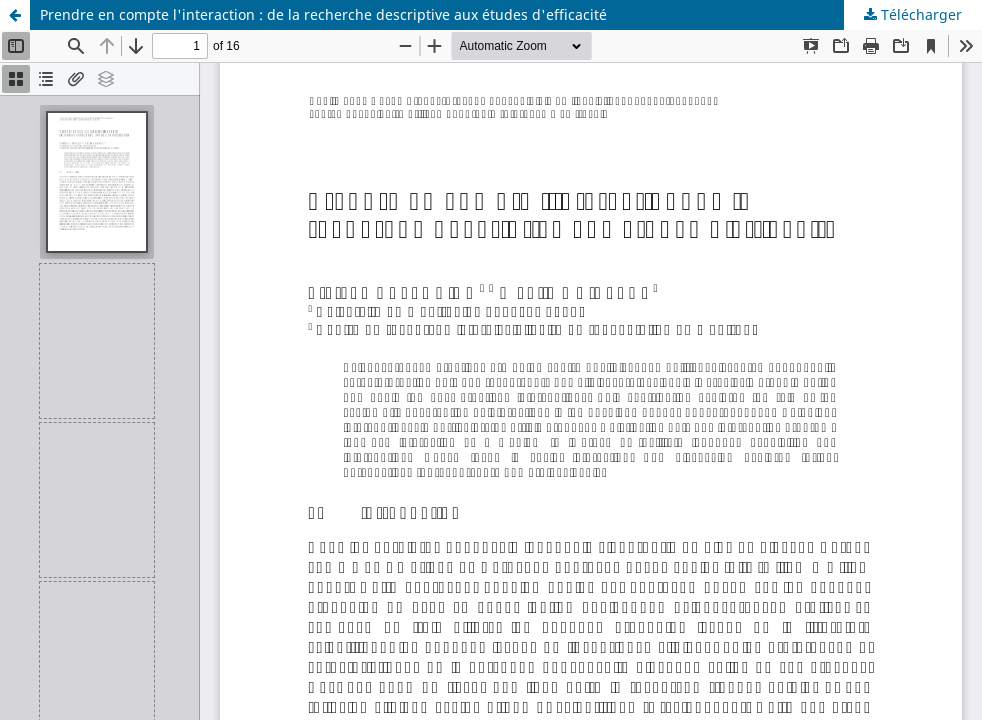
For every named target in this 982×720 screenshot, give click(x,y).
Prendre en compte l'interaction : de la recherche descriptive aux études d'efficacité (323, 14)
